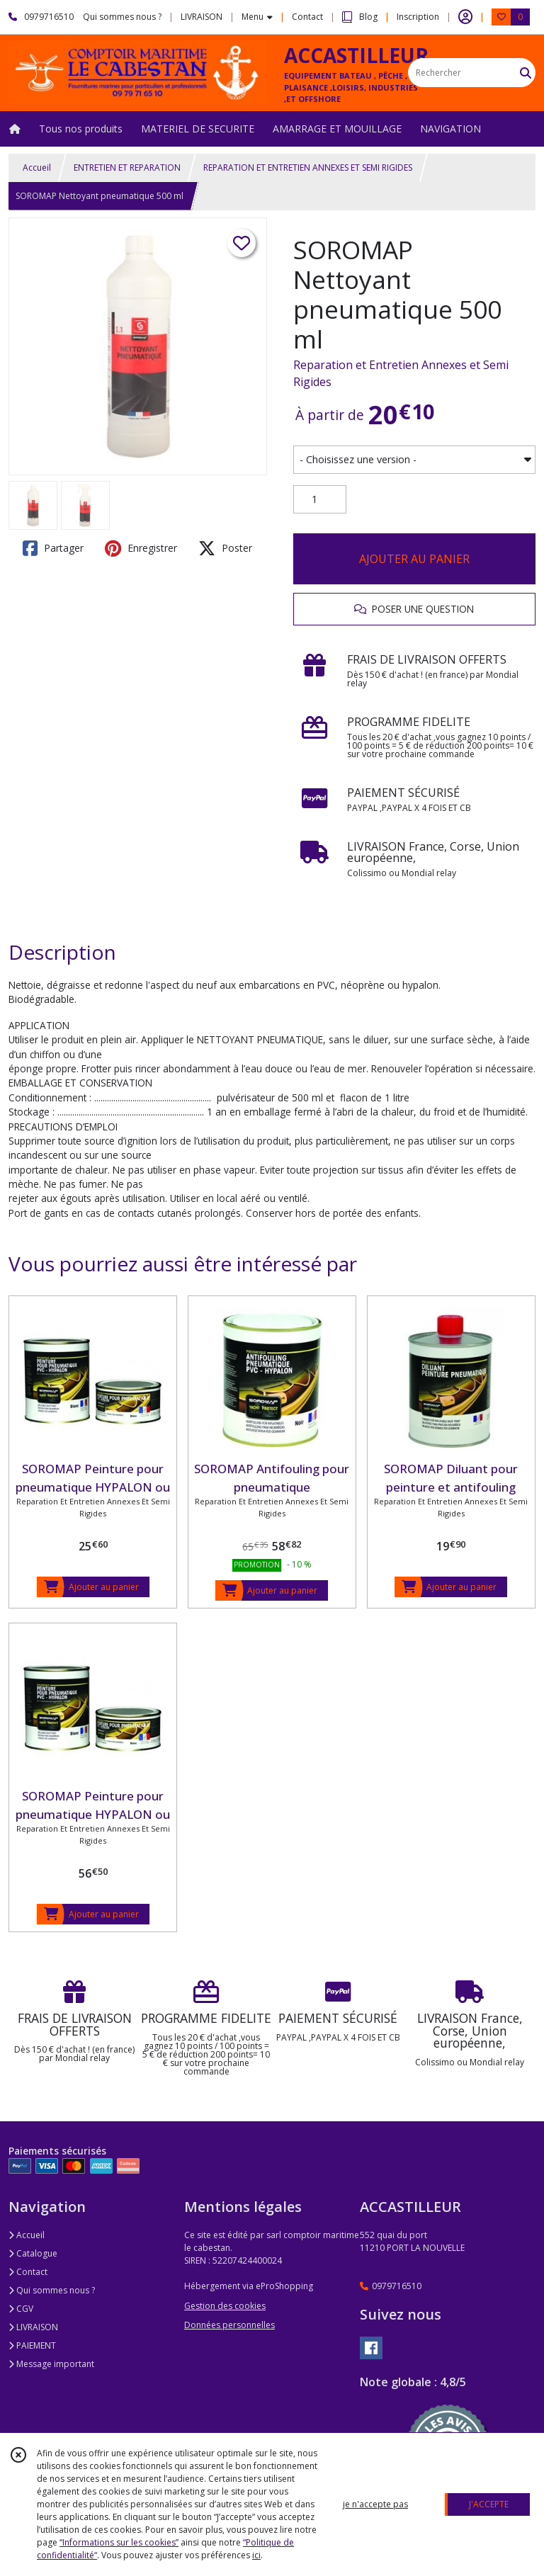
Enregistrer (141, 548)
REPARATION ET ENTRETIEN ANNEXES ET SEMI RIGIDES (307, 167)
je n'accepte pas (375, 2504)
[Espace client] (465, 17)
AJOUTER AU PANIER (414, 559)
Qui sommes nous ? (51, 2290)
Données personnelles (229, 2325)
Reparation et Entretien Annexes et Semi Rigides (401, 373)
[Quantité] (319, 499)
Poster (225, 548)
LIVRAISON (33, 2327)
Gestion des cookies (225, 2306)
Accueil (37, 167)
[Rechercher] (525, 72)
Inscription (418, 17)
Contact (307, 17)
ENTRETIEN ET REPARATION (127, 167)
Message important (51, 2364)
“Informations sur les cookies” (119, 2542)
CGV (20, 2309)
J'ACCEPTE (489, 2504)
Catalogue (32, 2253)
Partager (53, 548)
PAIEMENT (32, 2345)
